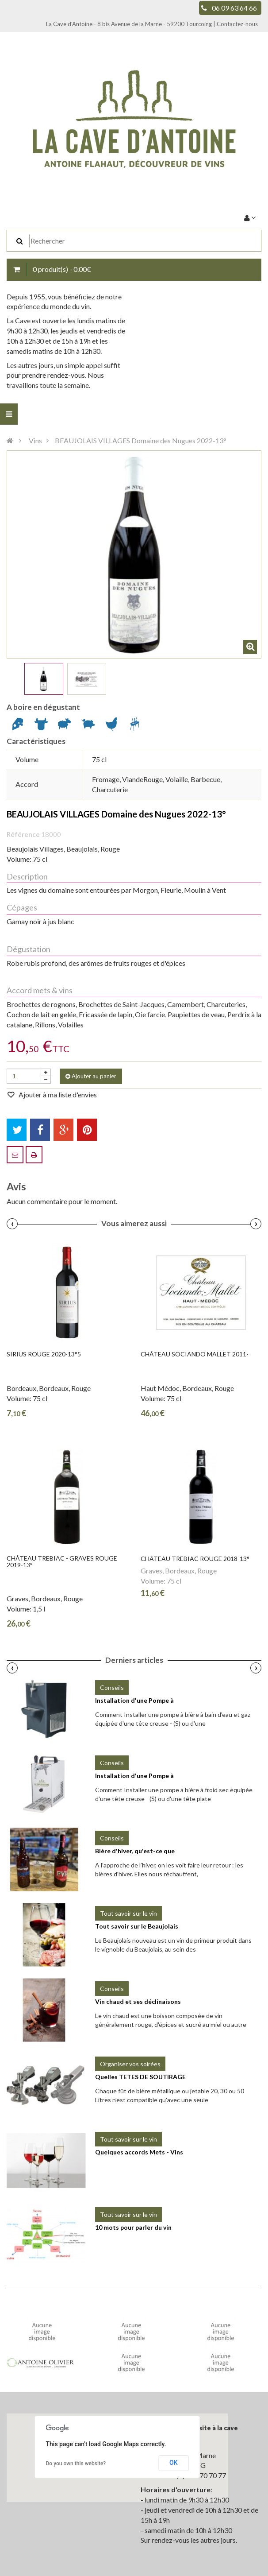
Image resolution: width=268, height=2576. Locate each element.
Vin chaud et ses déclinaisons (138, 2001)
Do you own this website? (76, 2463)
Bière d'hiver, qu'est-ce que (135, 1851)
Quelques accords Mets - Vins (139, 2152)
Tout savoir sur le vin (128, 1913)
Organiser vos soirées (130, 2064)
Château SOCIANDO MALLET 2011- (195, 1354)
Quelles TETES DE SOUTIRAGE (140, 2076)
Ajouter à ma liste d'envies (57, 1094)
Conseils (112, 1687)
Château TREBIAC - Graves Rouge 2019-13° (62, 1562)
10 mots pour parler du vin (133, 2227)
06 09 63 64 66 (234, 8)
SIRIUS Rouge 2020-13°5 (44, 1354)
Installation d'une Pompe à (134, 1700)
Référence (23, 834)
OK (173, 2462)
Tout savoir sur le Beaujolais (136, 1926)
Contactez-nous (237, 23)
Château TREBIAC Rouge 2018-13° (195, 1558)
